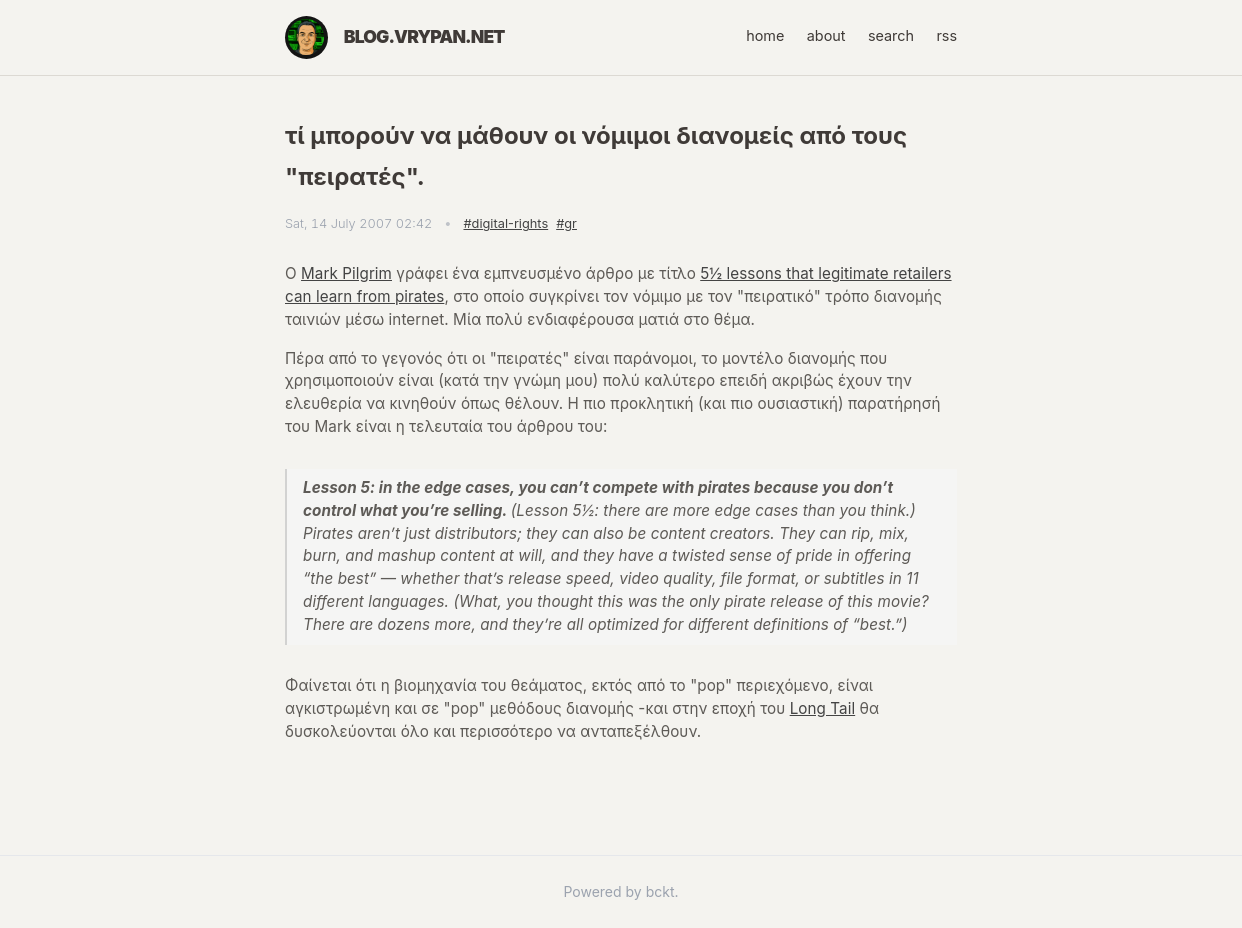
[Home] (306, 37)
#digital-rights (505, 223)
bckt (660, 891)
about (826, 35)
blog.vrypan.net (424, 36)
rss (946, 35)
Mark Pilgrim (346, 273)
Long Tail (823, 708)
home (765, 35)
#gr (566, 223)
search (891, 35)
